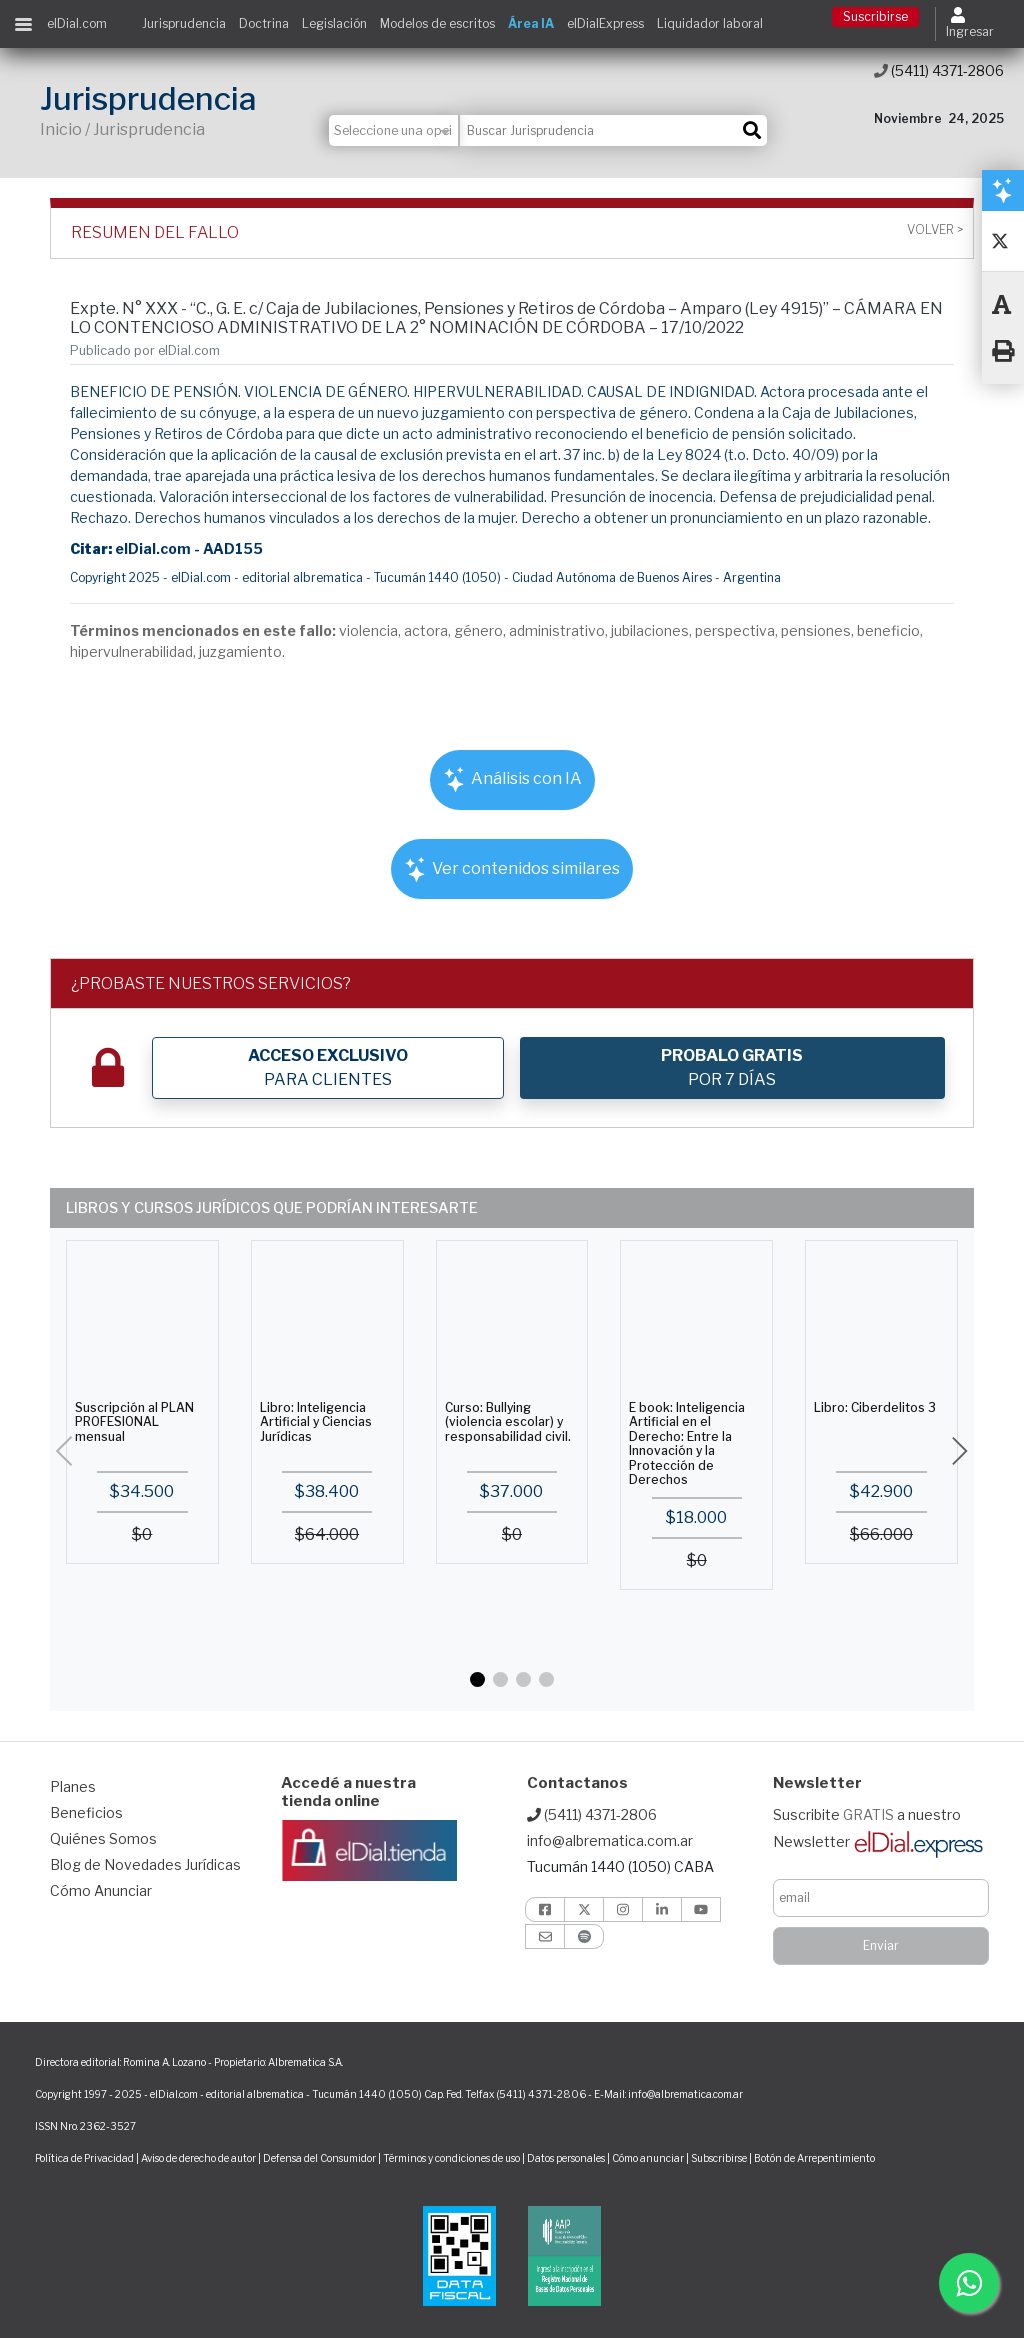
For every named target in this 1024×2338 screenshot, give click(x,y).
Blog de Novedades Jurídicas (145, 1864)
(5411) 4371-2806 (939, 70)
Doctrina (264, 23)
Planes (73, 1786)
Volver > (935, 230)
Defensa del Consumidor (319, 2158)
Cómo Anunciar (101, 1890)
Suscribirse (875, 16)
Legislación (334, 23)
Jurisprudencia (184, 23)
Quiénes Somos (103, 1838)
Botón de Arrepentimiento (814, 2158)
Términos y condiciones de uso (451, 2158)
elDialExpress (605, 23)
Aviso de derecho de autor (198, 2158)
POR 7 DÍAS (732, 1067)
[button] (477, 1679)
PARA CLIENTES (328, 1067)
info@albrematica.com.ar (610, 1840)
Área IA (531, 23)
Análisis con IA (512, 779)
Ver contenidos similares (512, 869)
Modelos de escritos (437, 23)
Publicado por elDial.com (145, 350)
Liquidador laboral (710, 23)
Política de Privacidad (84, 2158)
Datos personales (566, 2158)
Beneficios (86, 1812)
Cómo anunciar (648, 2158)
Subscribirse (720, 2158)
